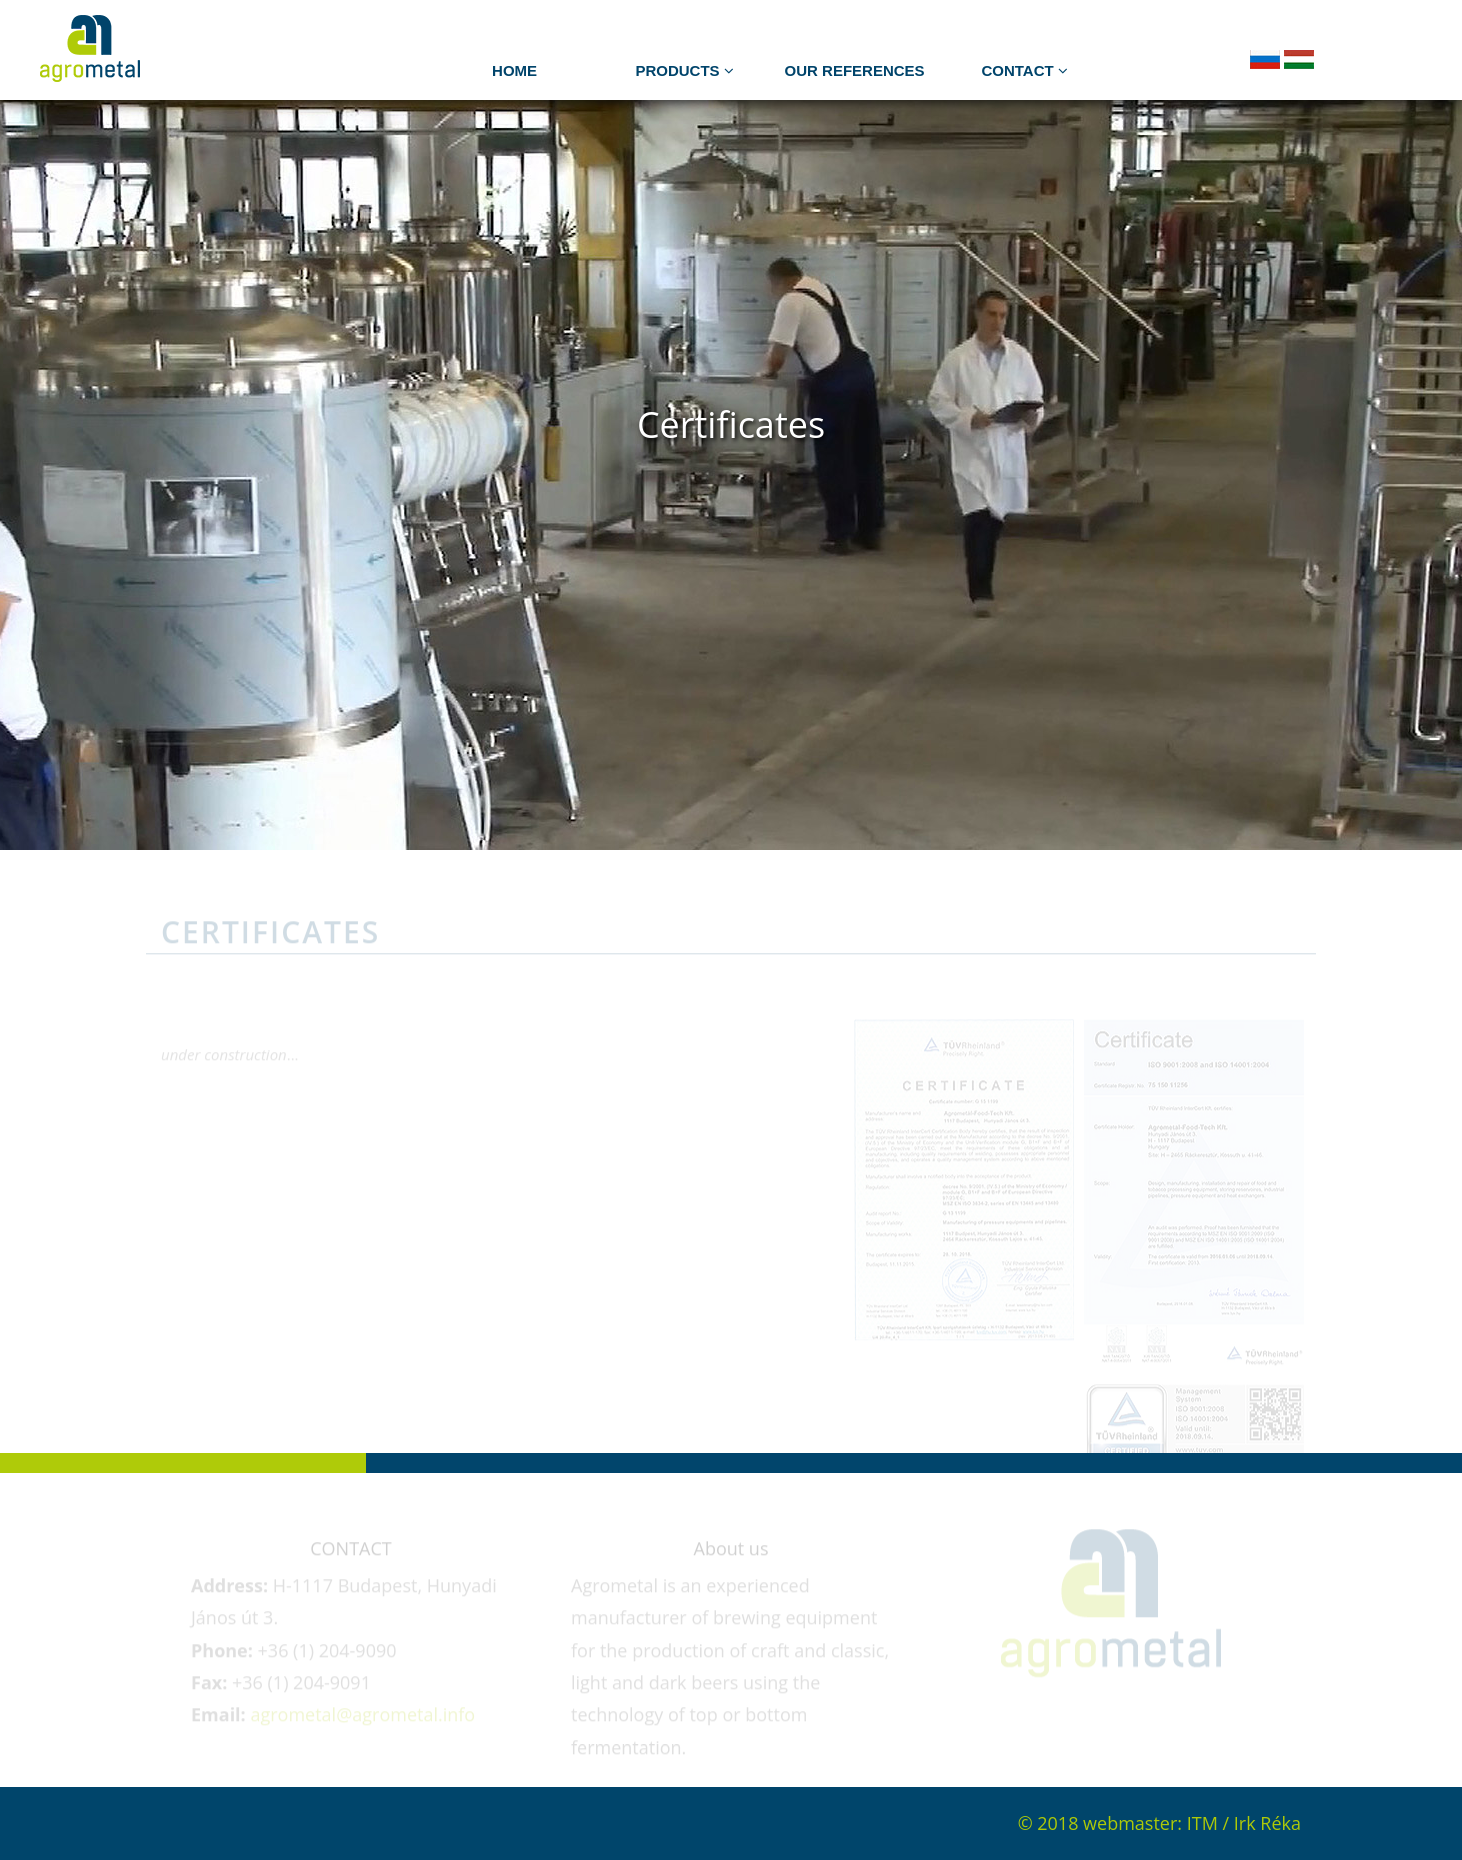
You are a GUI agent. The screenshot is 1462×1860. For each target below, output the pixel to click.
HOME (514, 70)
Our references (855, 70)
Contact (1024, 70)
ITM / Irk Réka (1244, 1823)
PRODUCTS (684, 70)
